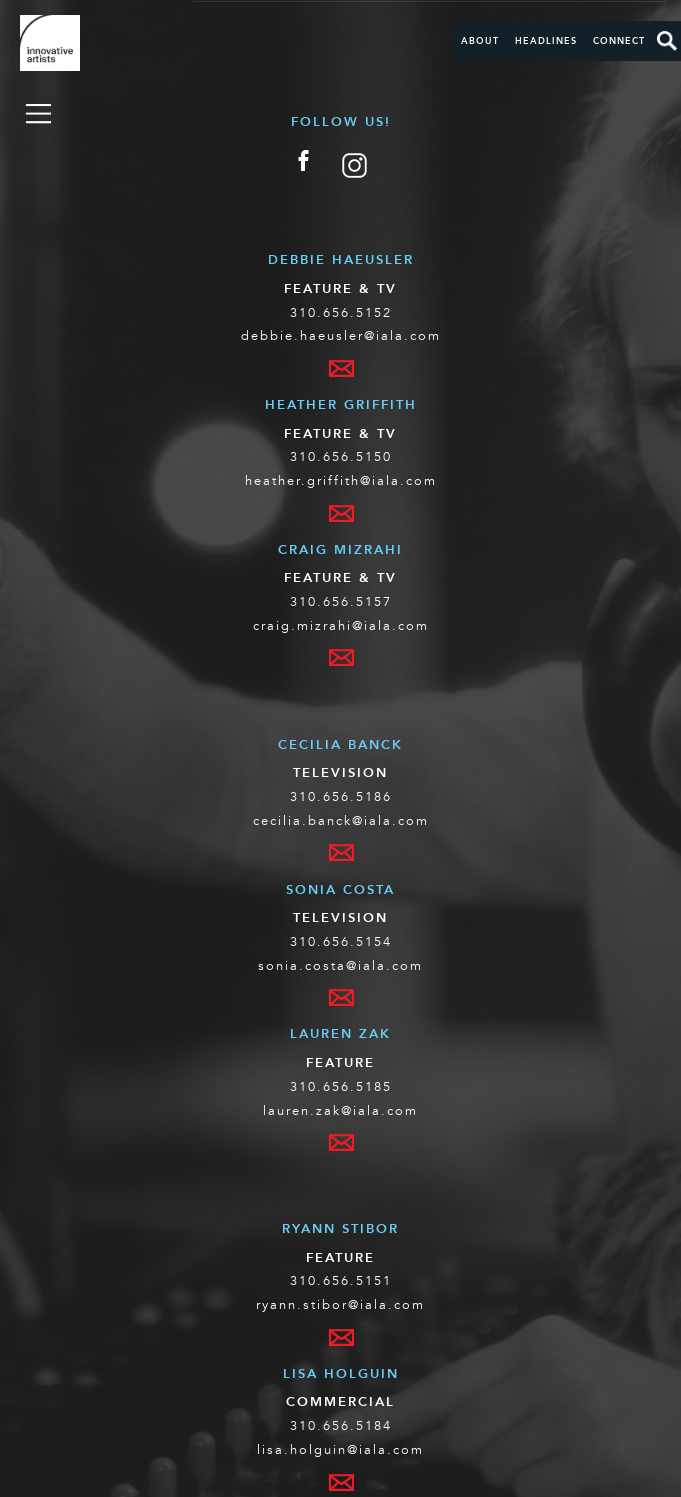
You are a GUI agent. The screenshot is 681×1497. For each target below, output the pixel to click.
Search (667, 41)
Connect (619, 41)
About (480, 41)
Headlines (546, 41)
